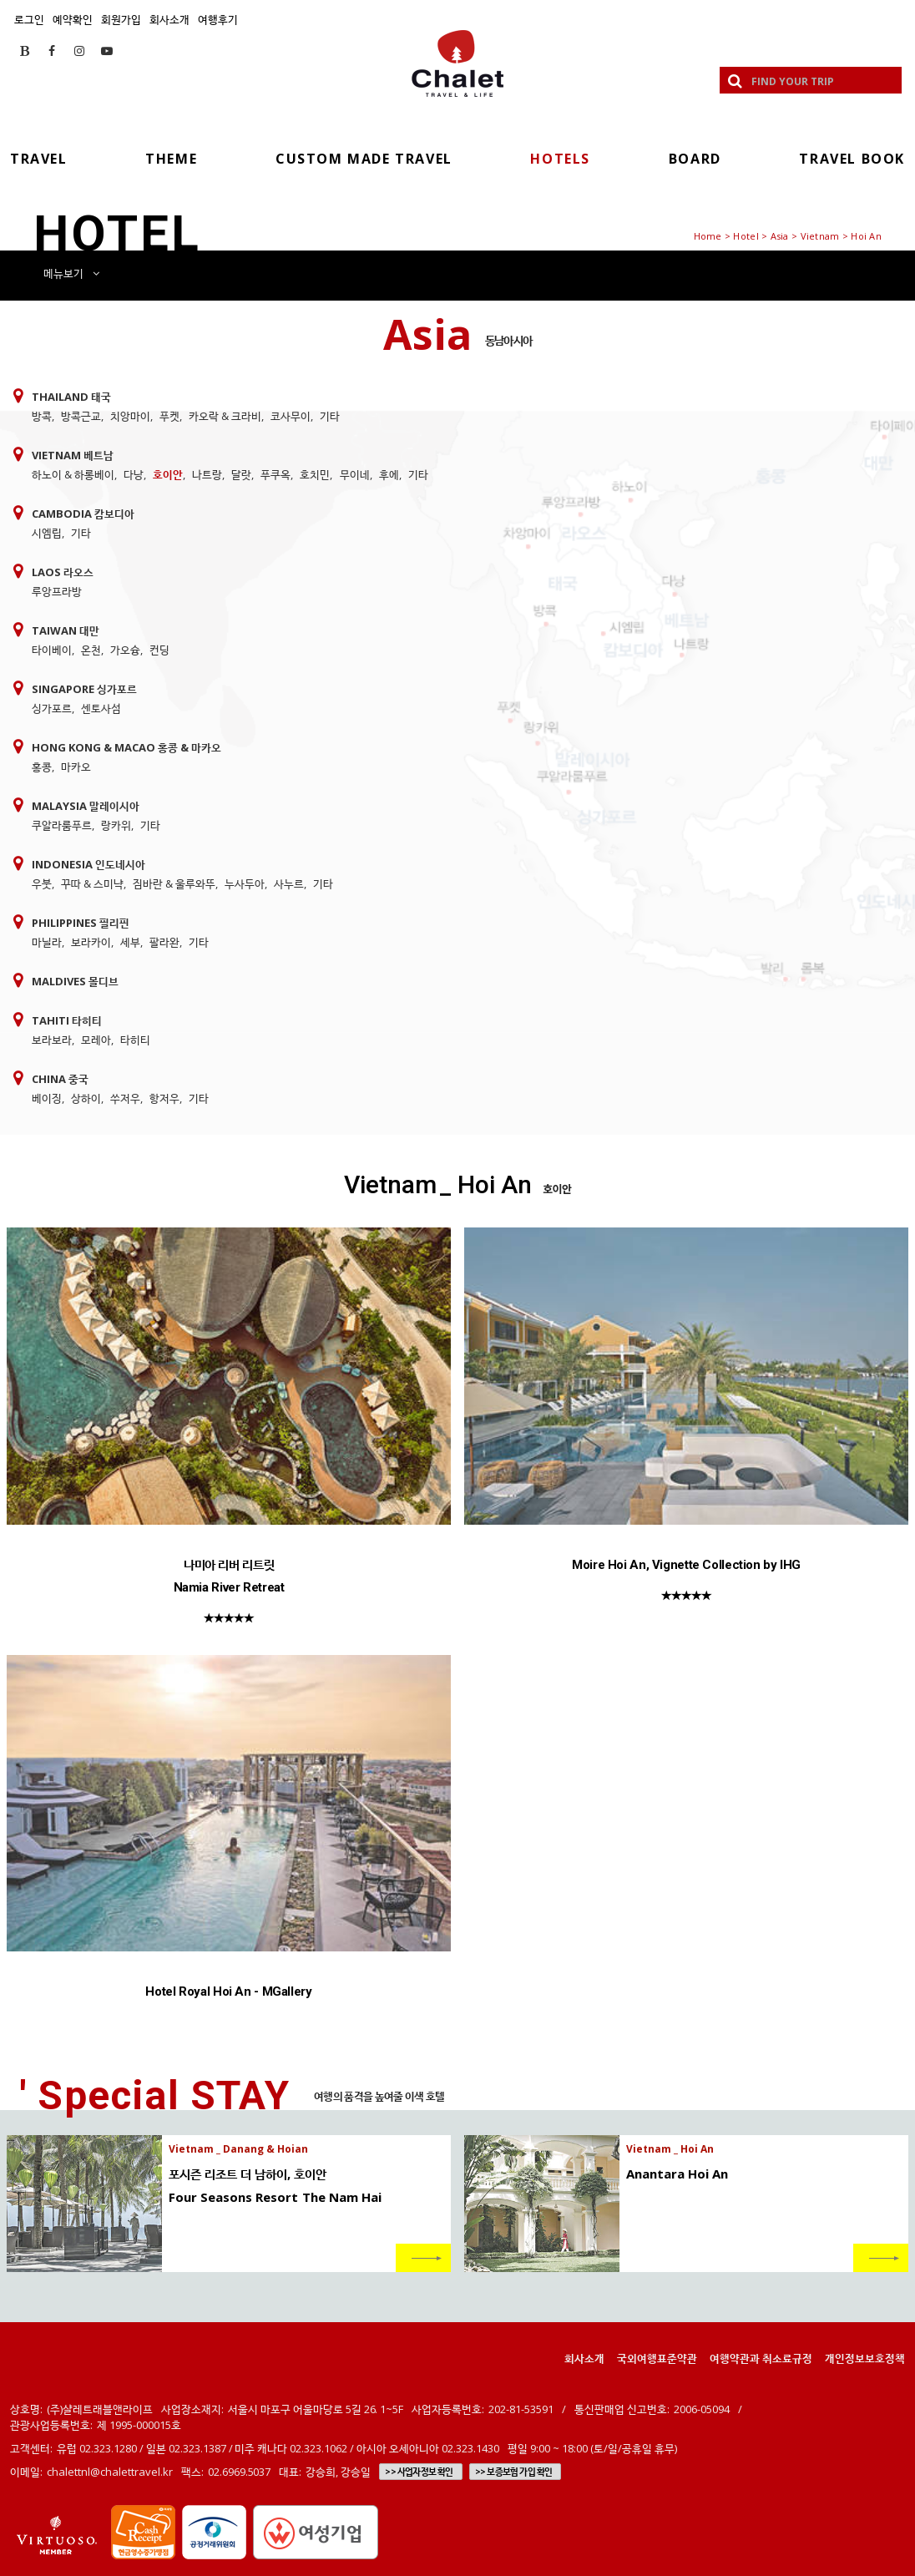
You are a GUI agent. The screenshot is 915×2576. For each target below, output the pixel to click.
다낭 (134, 474)
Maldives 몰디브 (75, 981)
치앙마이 (130, 415)
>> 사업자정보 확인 (418, 2471)
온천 (91, 649)
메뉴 (71, 273)
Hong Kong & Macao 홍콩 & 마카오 (126, 747)
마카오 (76, 766)
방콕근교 (81, 415)
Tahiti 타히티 (67, 1020)
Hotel (745, 236)
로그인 (29, 19)
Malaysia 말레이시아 (85, 805)
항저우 (164, 1098)
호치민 (315, 474)
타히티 (135, 1039)
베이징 (47, 1098)
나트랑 (207, 474)
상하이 (86, 1098)
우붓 (42, 883)
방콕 (42, 415)
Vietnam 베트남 (73, 455)
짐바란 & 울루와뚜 (174, 883)
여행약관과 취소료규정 (761, 2358)
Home (708, 236)
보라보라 (52, 1039)
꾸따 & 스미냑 (92, 883)
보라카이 (91, 941)
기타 (330, 415)
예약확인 (73, 19)
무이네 (355, 474)
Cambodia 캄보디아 (83, 513)
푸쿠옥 (275, 474)
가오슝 (125, 649)
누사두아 (245, 883)
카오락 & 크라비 (225, 415)
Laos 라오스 (63, 571)
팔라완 (164, 941)
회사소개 (169, 19)
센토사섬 (101, 708)
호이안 (168, 474)
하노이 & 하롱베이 (73, 474)
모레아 (96, 1039)
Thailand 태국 (71, 396)
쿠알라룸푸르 (62, 825)
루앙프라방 (57, 591)
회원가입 (121, 19)
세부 (130, 941)
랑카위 (116, 825)
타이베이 (52, 649)
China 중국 (60, 1078)
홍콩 (42, 766)
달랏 (241, 474)
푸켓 (169, 415)
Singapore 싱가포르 (84, 688)
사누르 (289, 883)
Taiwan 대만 (65, 630)
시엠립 (47, 532)
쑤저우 (125, 1098)
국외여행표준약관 (657, 2358)
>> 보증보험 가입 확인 (514, 2471)
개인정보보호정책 (865, 2358)
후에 (389, 474)
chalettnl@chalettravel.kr (110, 2471)
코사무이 (290, 415)
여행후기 (218, 19)
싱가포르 (52, 708)
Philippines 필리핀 (80, 922)
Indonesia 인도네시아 (88, 864)
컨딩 (159, 649)
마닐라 (47, 941)
